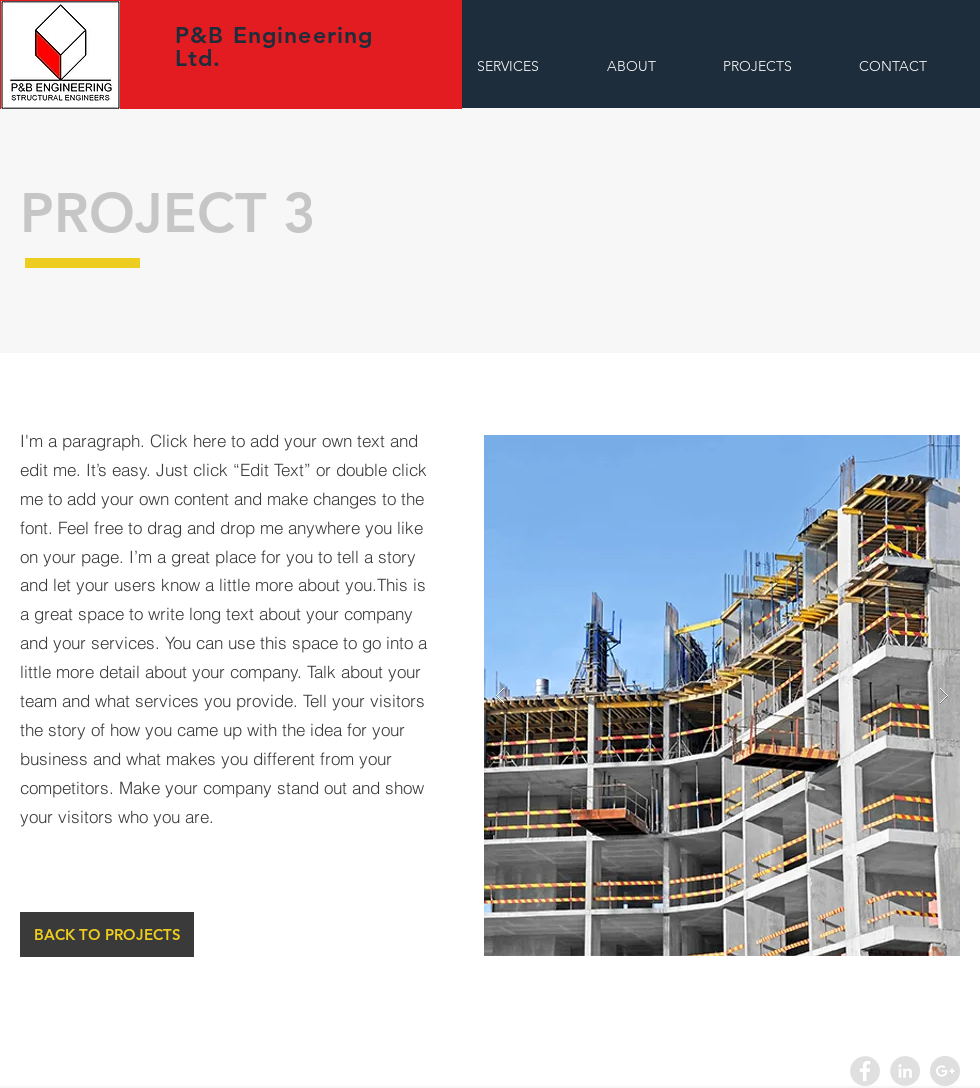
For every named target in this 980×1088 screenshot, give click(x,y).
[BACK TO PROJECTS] (107, 934)
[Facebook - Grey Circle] (865, 1071)
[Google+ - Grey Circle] (945, 1071)
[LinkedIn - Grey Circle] (905, 1071)
